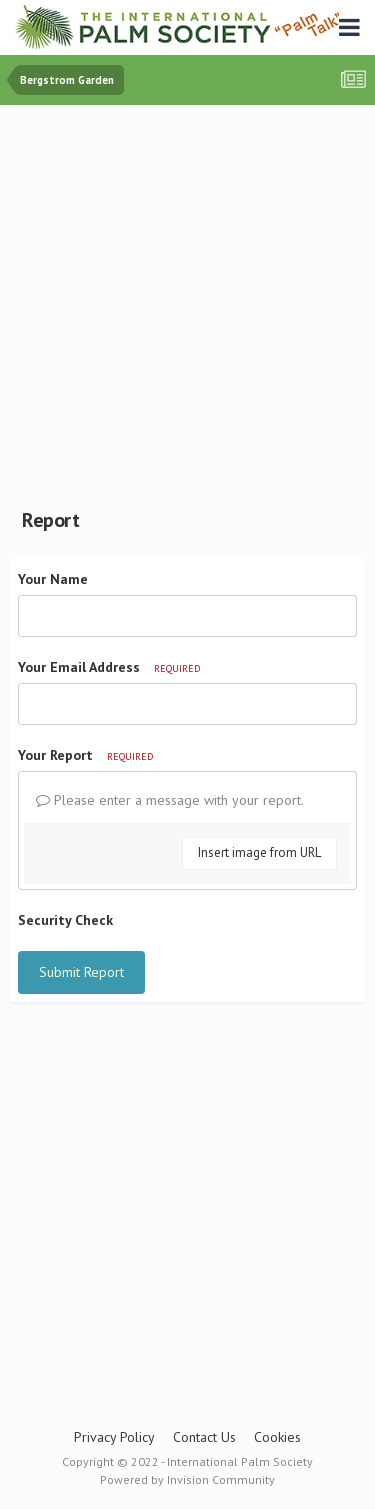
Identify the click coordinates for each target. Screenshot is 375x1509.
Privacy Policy (114, 1437)
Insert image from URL (259, 852)
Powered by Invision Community (187, 1479)
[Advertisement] (187, 302)
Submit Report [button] (81, 972)
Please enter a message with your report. (170, 800)
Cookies (277, 1437)
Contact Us (204, 1437)
